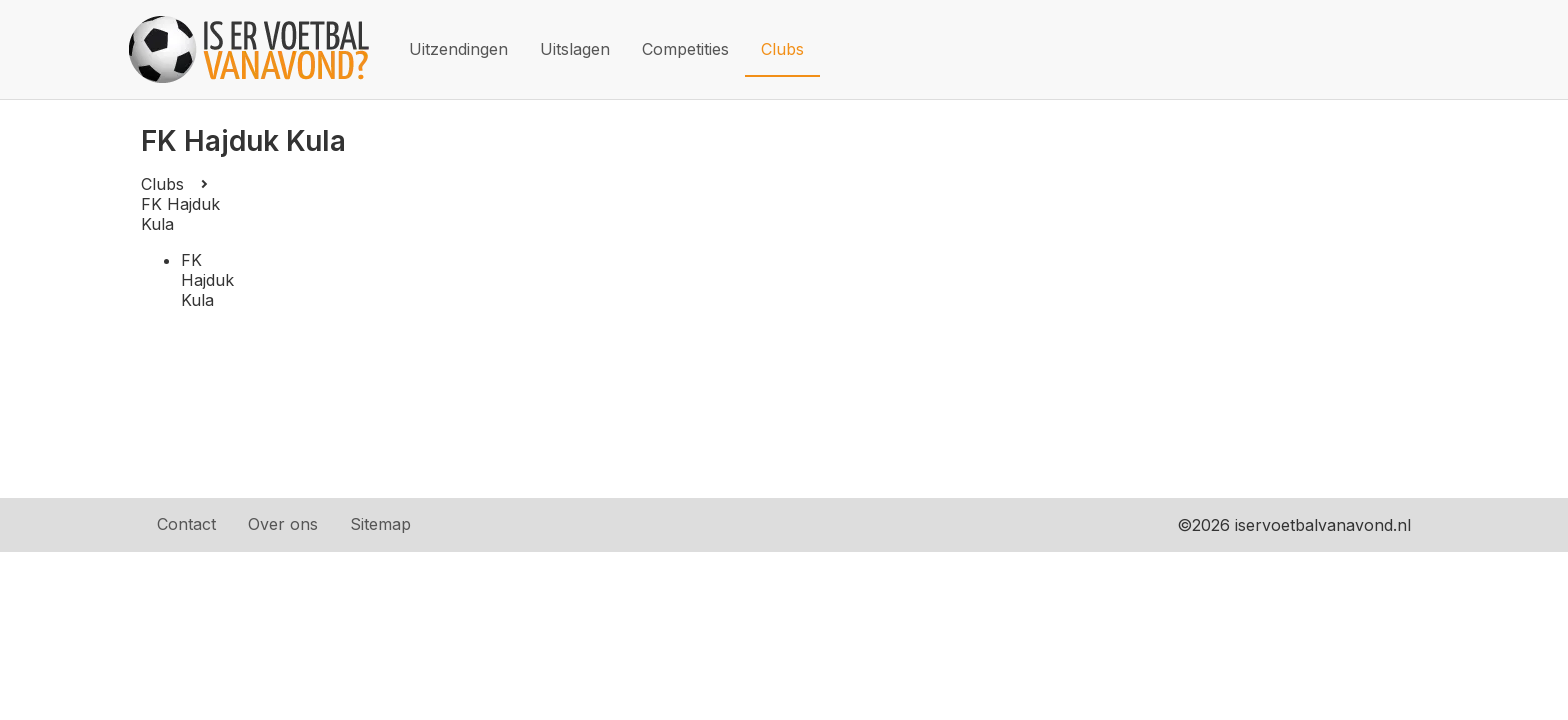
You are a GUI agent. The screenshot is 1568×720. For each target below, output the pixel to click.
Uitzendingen (458, 49)
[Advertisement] (831, 324)
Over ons (283, 524)
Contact (186, 524)
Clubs (782, 49)
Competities (685, 49)
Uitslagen (575, 49)
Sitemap (380, 524)
